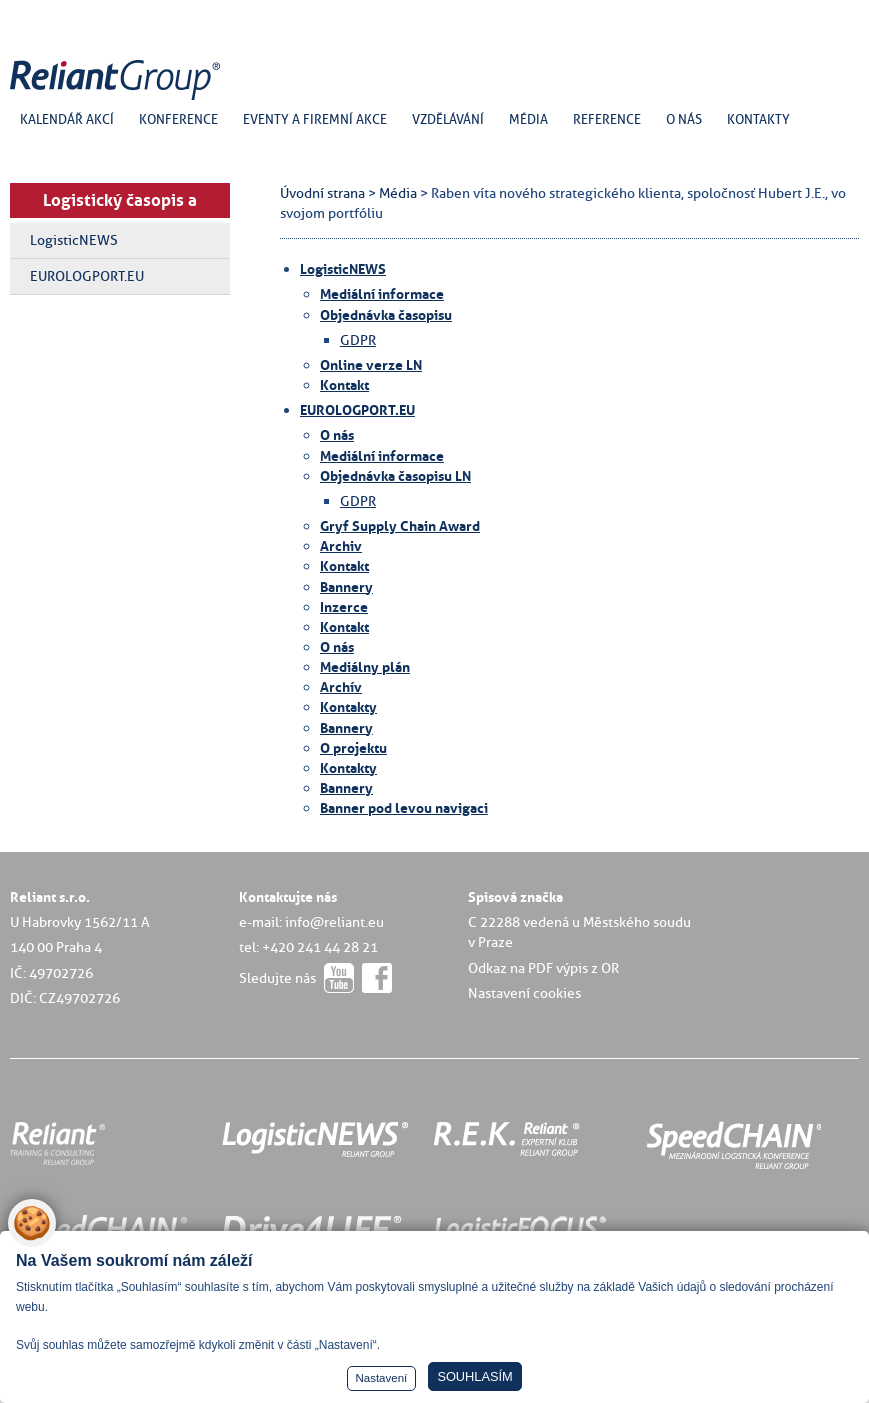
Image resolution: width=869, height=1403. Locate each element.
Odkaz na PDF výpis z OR (543, 968)
